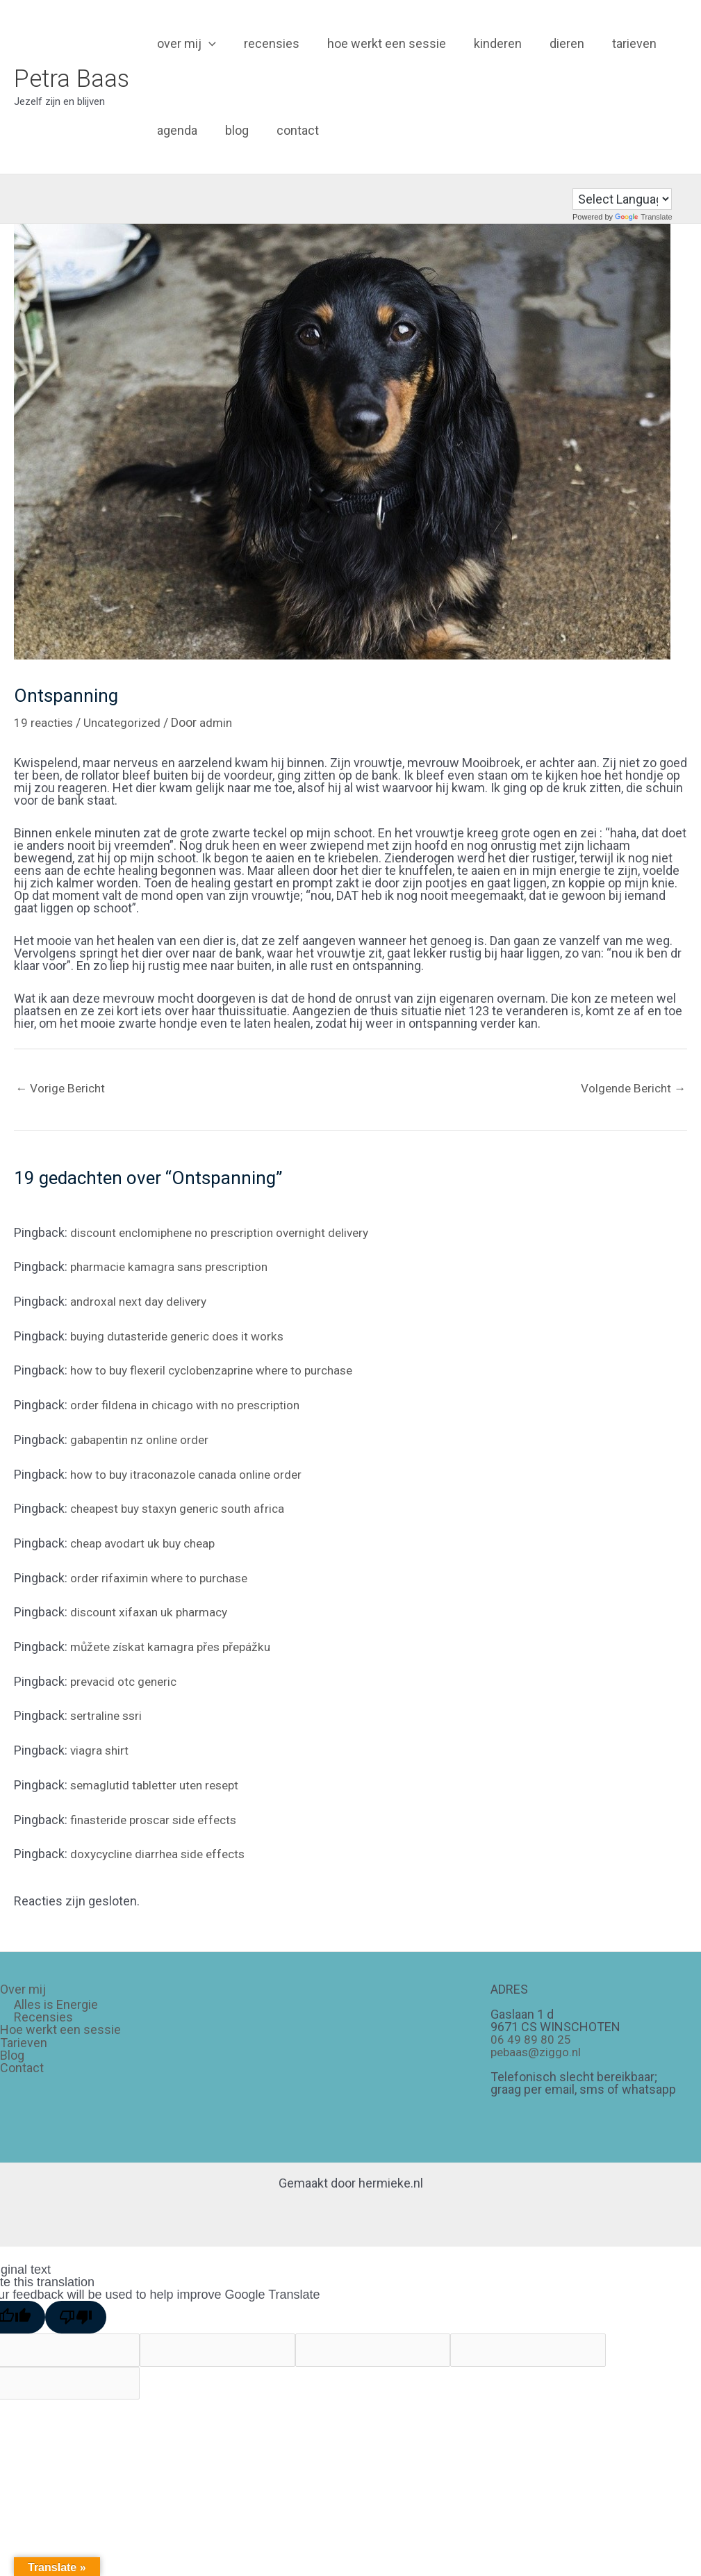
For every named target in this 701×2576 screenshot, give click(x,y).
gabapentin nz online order (143, 1439)
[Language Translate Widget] (622, 199)
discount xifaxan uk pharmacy (152, 1612)
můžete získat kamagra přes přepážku (175, 1646)
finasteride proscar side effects (157, 1818)
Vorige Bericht (61, 1088)
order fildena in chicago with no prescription (190, 1405)
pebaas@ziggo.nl (537, 2050)
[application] (207, 43)
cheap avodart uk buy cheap (147, 1543)
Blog (233, 130)
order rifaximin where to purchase (163, 1577)
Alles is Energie (56, 2003)
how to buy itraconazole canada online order (191, 1474)
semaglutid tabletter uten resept (159, 1783)
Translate (643, 217)
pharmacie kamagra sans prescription (174, 1268)
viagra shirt (100, 1749)
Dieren (554, 43)
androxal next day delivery (141, 1302)
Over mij (185, 43)
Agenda (176, 130)
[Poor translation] (75, 2315)
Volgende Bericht (631, 1088)
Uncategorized (126, 722)
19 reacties (45, 722)
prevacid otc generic (126, 1680)
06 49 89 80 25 (530, 2038)
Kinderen (488, 43)
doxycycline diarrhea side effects (162, 1852)
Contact (291, 130)
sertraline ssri (108, 1714)
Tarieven (619, 43)
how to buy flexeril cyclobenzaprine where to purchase (220, 1370)
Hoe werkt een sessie (379, 43)
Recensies (267, 43)
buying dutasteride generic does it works (182, 1336)
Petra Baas (71, 79)
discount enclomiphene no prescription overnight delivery (229, 1233)
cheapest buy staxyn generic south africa (184, 1508)
